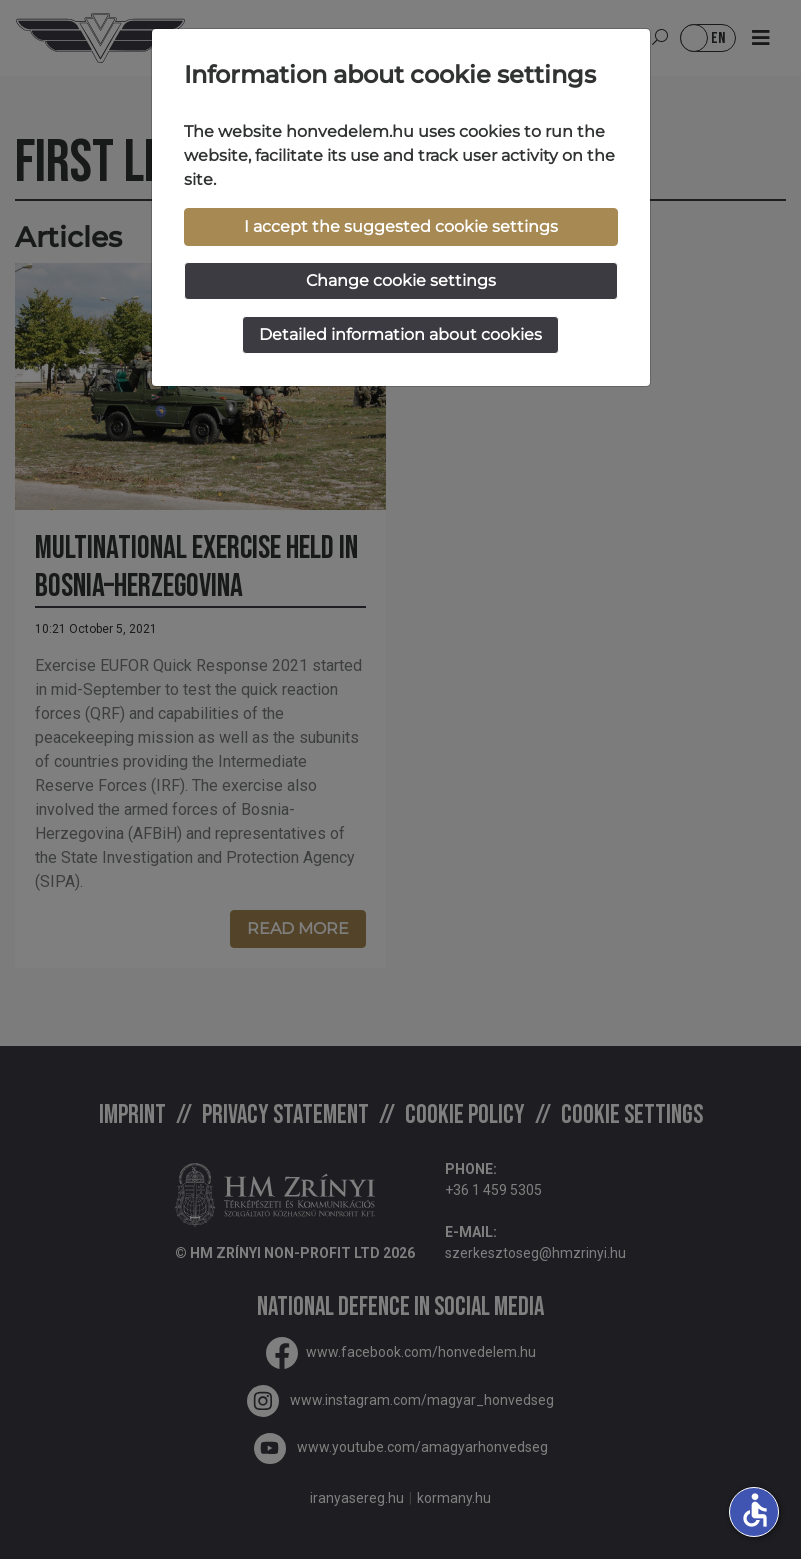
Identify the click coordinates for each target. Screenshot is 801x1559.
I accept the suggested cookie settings (401, 226)
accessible (755, 1510)
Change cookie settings (401, 280)
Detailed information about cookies (400, 334)
